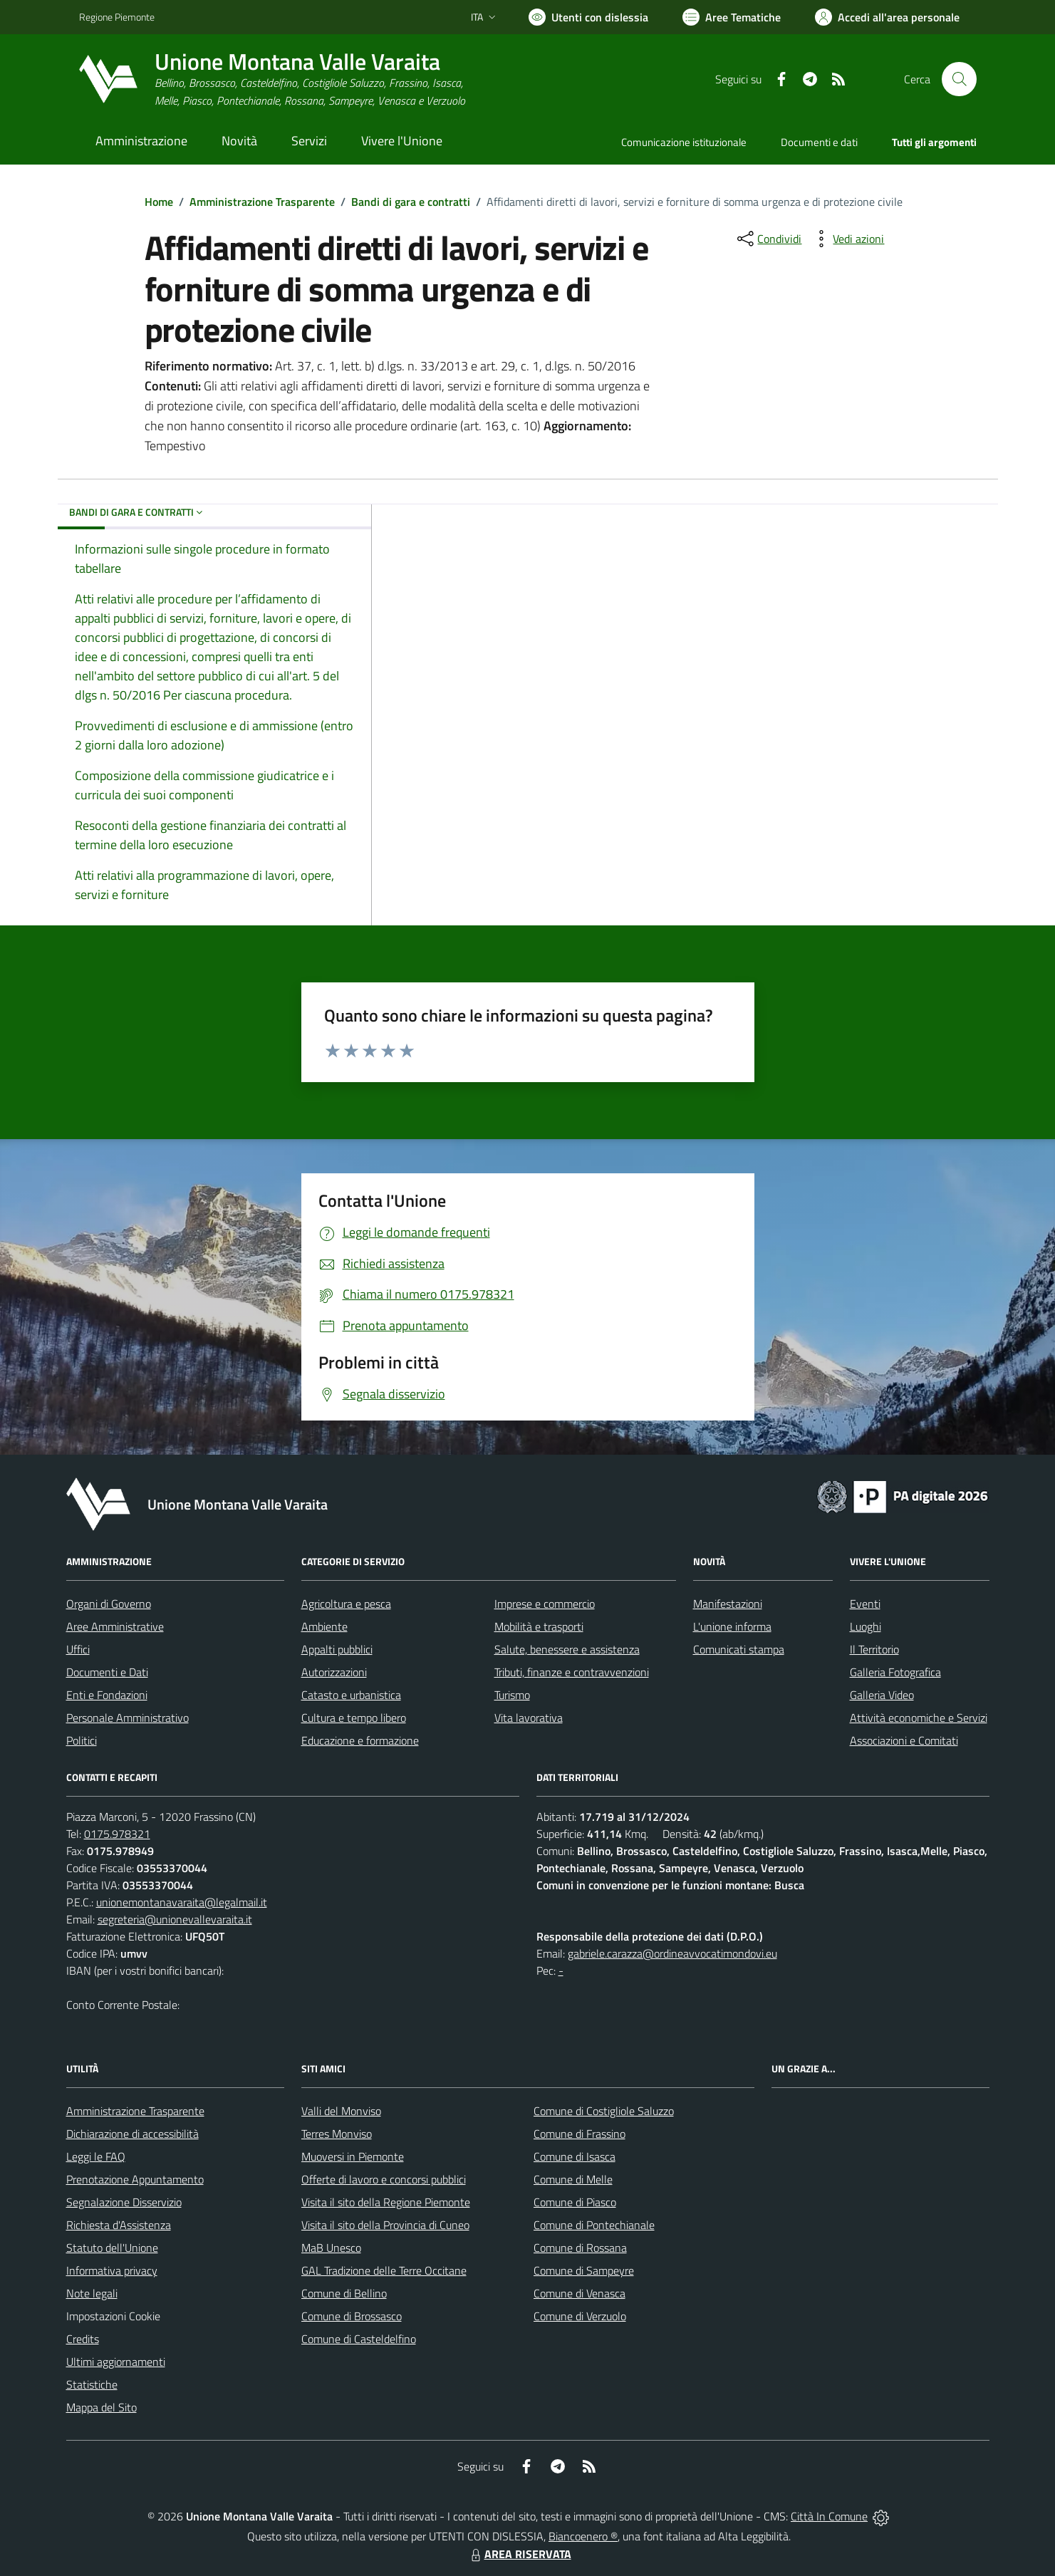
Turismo (512, 1694)
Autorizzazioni (334, 1672)
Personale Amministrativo (127, 1717)
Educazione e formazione (360, 1740)
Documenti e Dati (107, 1672)
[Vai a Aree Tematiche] (731, 17)
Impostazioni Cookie (113, 2316)
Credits (82, 2338)
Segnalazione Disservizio (124, 2202)
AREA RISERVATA (519, 2553)
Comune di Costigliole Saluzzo (604, 2110)
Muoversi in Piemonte (352, 2156)
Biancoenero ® (583, 2536)
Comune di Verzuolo (580, 2316)
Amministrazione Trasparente (262, 201)
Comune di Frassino (579, 2133)
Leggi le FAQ (95, 2156)
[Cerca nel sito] (959, 79)
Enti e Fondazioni (106, 1694)
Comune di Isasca (574, 2156)
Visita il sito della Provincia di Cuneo (385, 2224)
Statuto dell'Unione (112, 2247)
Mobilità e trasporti (538, 1626)
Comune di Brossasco (351, 2316)
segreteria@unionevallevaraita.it (175, 1919)
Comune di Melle (573, 2179)
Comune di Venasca (579, 2293)
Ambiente (324, 1626)
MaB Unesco (331, 2247)
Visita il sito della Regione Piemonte (385, 2202)
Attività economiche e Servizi (918, 1717)
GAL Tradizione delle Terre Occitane (384, 2270)
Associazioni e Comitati (904, 1740)
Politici (81, 1740)
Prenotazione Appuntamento (135, 2179)
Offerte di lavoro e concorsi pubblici (383, 2179)
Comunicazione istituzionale (684, 142)
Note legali (92, 2293)
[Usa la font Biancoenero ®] (588, 17)
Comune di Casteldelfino (358, 2338)
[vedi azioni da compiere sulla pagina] (847, 238)
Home (159, 201)
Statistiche (92, 2384)
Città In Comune (829, 2516)
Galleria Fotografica (895, 1672)
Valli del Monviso (341, 2110)
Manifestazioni (727, 1603)
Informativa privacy (111, 2270)
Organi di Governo (108, 1603)
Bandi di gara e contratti (410, 201)
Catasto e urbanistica (351, 1694)
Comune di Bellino (344, 2293)
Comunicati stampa (738, 1649)
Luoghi (865, 1626)
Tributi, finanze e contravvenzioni (571, 1672)
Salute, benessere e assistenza (567, 1649)
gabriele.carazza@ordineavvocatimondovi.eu (672, 1953)
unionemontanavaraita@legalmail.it (181, 1902)
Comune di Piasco (575, 2202)
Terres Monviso (336, 2133)
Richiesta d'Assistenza (118, 2224)
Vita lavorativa (528, 1717)
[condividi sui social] (768, 238)
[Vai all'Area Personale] (887, 17)
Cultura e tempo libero (353, 1717)
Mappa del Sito (101, 2407)
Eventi (865, 1603)
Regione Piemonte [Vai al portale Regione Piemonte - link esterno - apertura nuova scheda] (117, 16)
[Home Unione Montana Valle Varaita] (272, 79)
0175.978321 (117, 1833)
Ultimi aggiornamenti (115, 2361)
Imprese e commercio (544, 1603)
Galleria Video (882, 1694)
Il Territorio (874, 1649)
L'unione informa (732, 1626)
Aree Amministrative (115, 1626)
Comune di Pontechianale (594, 2224)
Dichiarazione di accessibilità (132, 2133)
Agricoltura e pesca (346, 1603)
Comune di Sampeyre (584, 2270)
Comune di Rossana (580, 2247)
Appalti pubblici (337, 1649)
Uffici (78, 1649)
